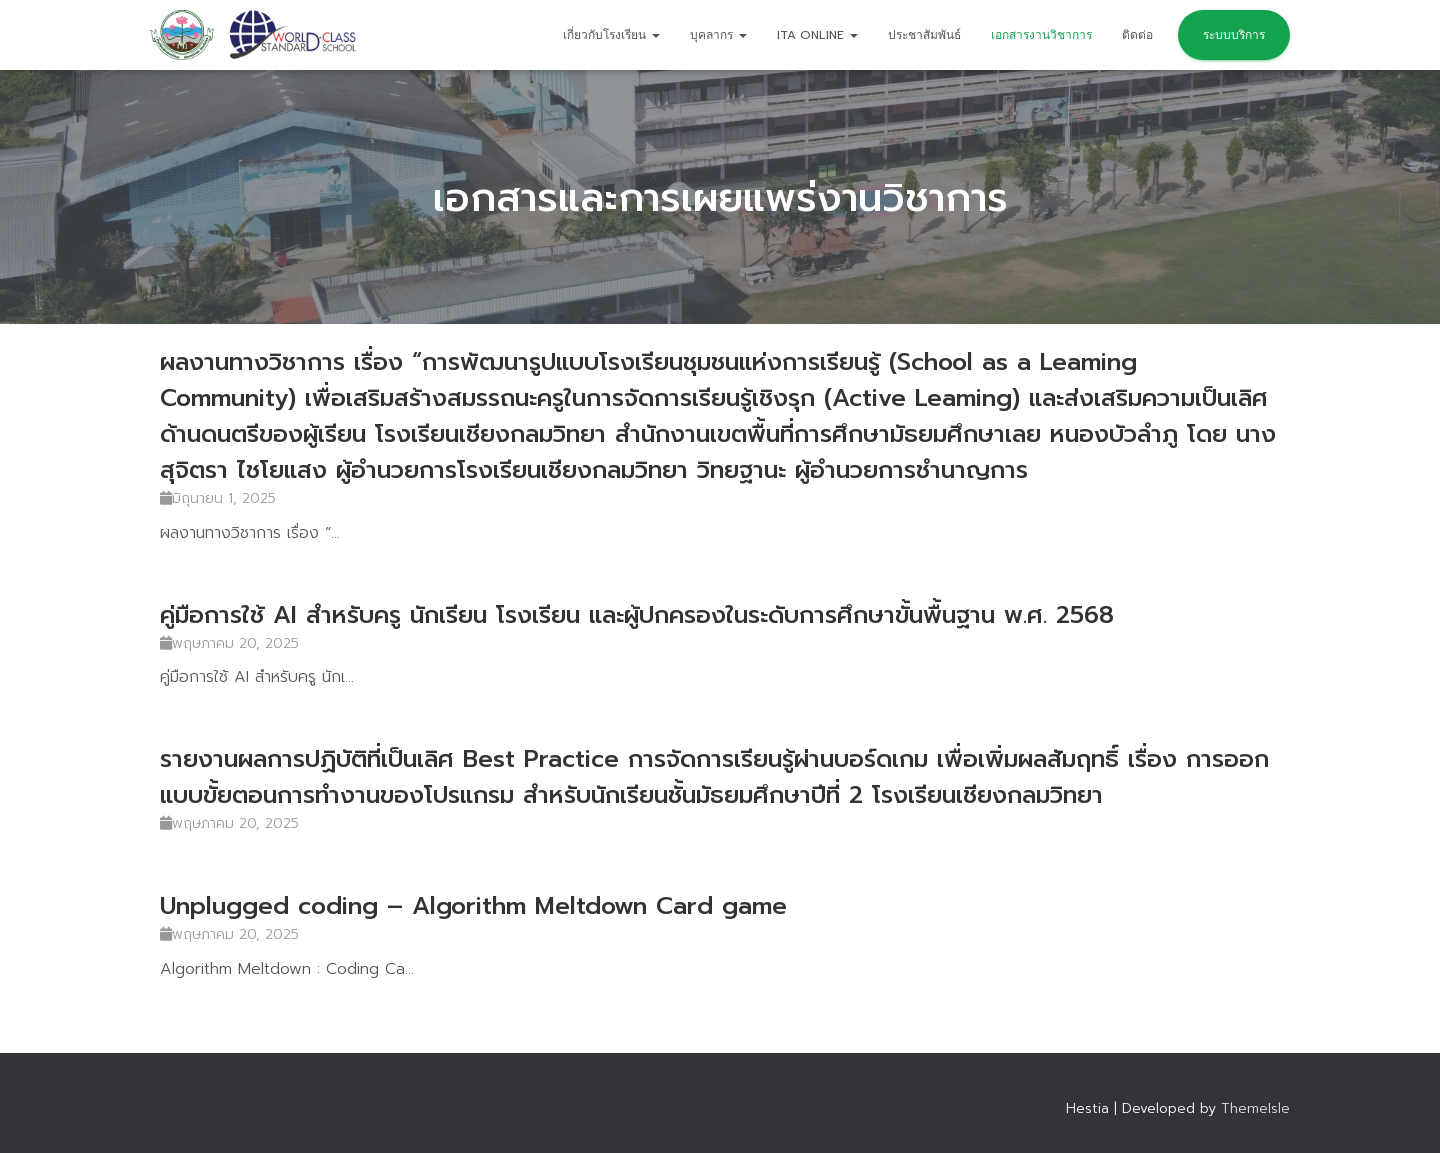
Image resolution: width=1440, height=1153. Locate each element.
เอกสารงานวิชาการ (1041, 35)
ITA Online (817, 35)
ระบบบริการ (1234, 35)
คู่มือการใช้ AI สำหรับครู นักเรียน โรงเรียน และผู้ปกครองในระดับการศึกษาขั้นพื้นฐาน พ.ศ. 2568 (637, 615)
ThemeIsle (1255, 1108)
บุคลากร (718, 35)
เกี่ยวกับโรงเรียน (611, 35)
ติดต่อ (1137, 35)
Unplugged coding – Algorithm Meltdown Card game (473, 906)
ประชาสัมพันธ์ (924, 35)
